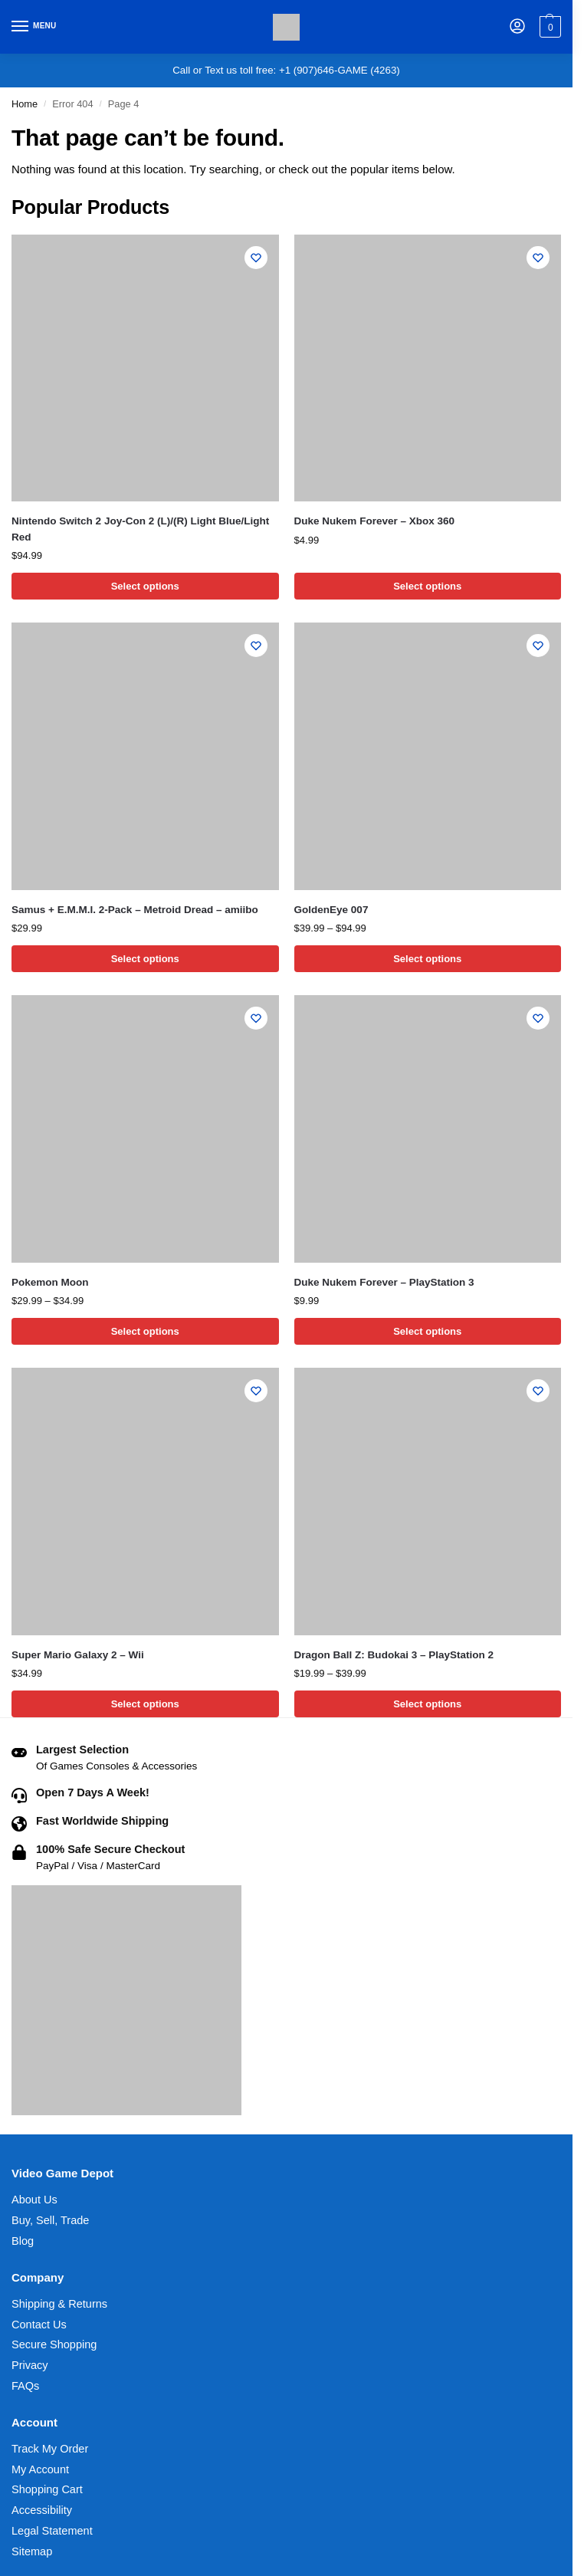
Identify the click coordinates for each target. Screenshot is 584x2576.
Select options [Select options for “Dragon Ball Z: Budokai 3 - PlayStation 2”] (427, 1704)
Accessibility (41, 2510)
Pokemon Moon (50, 1282)
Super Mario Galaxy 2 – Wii (77, 1655)
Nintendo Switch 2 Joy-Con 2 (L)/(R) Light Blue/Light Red (140, 528)
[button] (548, 27)
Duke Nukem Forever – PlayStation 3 (384, 1282)
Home (24, 104)
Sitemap (31, 2551)
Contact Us (39, 2324)
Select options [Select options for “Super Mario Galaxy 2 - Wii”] (145, 1704)
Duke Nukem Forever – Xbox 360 (374, 521)
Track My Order (49, 2449)
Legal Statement (52, 2531)
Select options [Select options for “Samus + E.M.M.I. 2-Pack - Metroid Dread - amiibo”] (145, 958)
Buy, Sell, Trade (50, 2220)
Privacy (29, 2365)
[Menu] (34, 26)
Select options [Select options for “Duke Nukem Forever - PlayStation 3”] (427, 1331)
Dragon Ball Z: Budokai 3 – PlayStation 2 (394, 1655)
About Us (34, 2199)
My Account (40, 2469)
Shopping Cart (47, 2489)
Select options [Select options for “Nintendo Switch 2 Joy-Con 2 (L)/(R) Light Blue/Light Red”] (145, 586)
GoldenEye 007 (331, 909)
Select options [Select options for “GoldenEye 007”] (427, 958)
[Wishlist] (255, 257)
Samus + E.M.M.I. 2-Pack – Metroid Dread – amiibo (134, 909)
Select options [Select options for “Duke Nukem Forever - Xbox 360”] (427, 586)
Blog (22, 2241)
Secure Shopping (54, 2344)
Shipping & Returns (59, 2304)
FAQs (25, 2386)
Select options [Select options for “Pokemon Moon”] (145, 1331)
